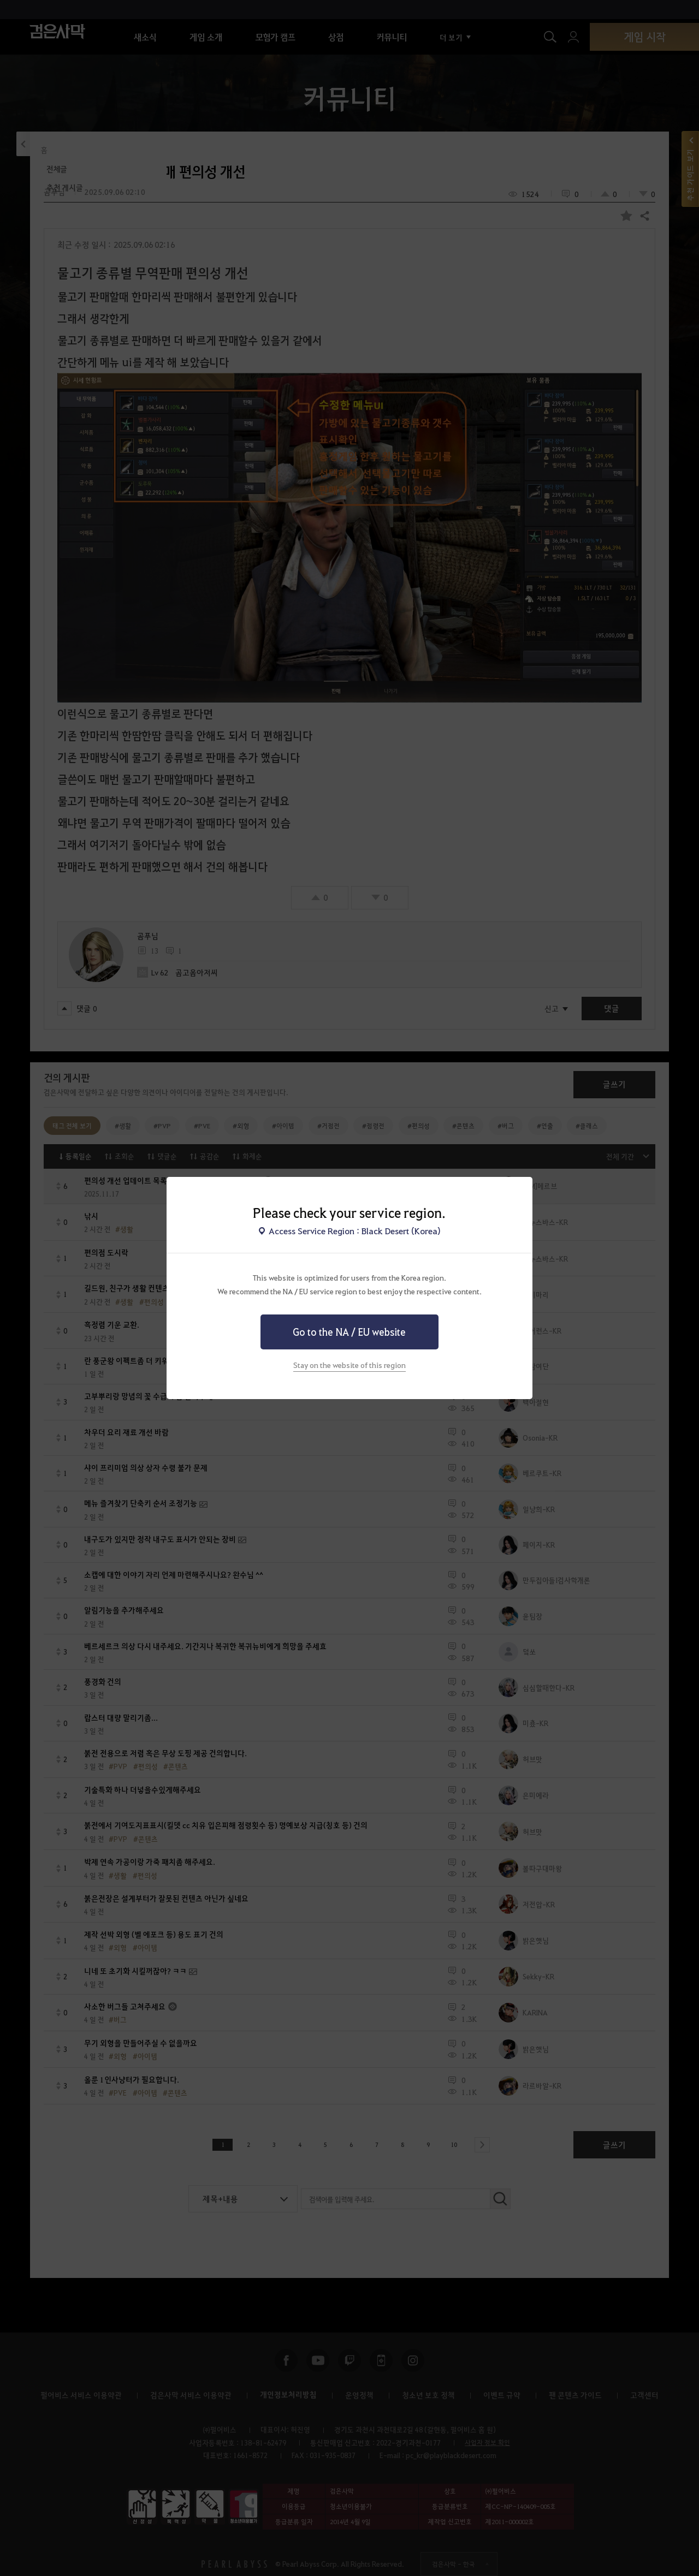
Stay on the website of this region (349, 1365)
